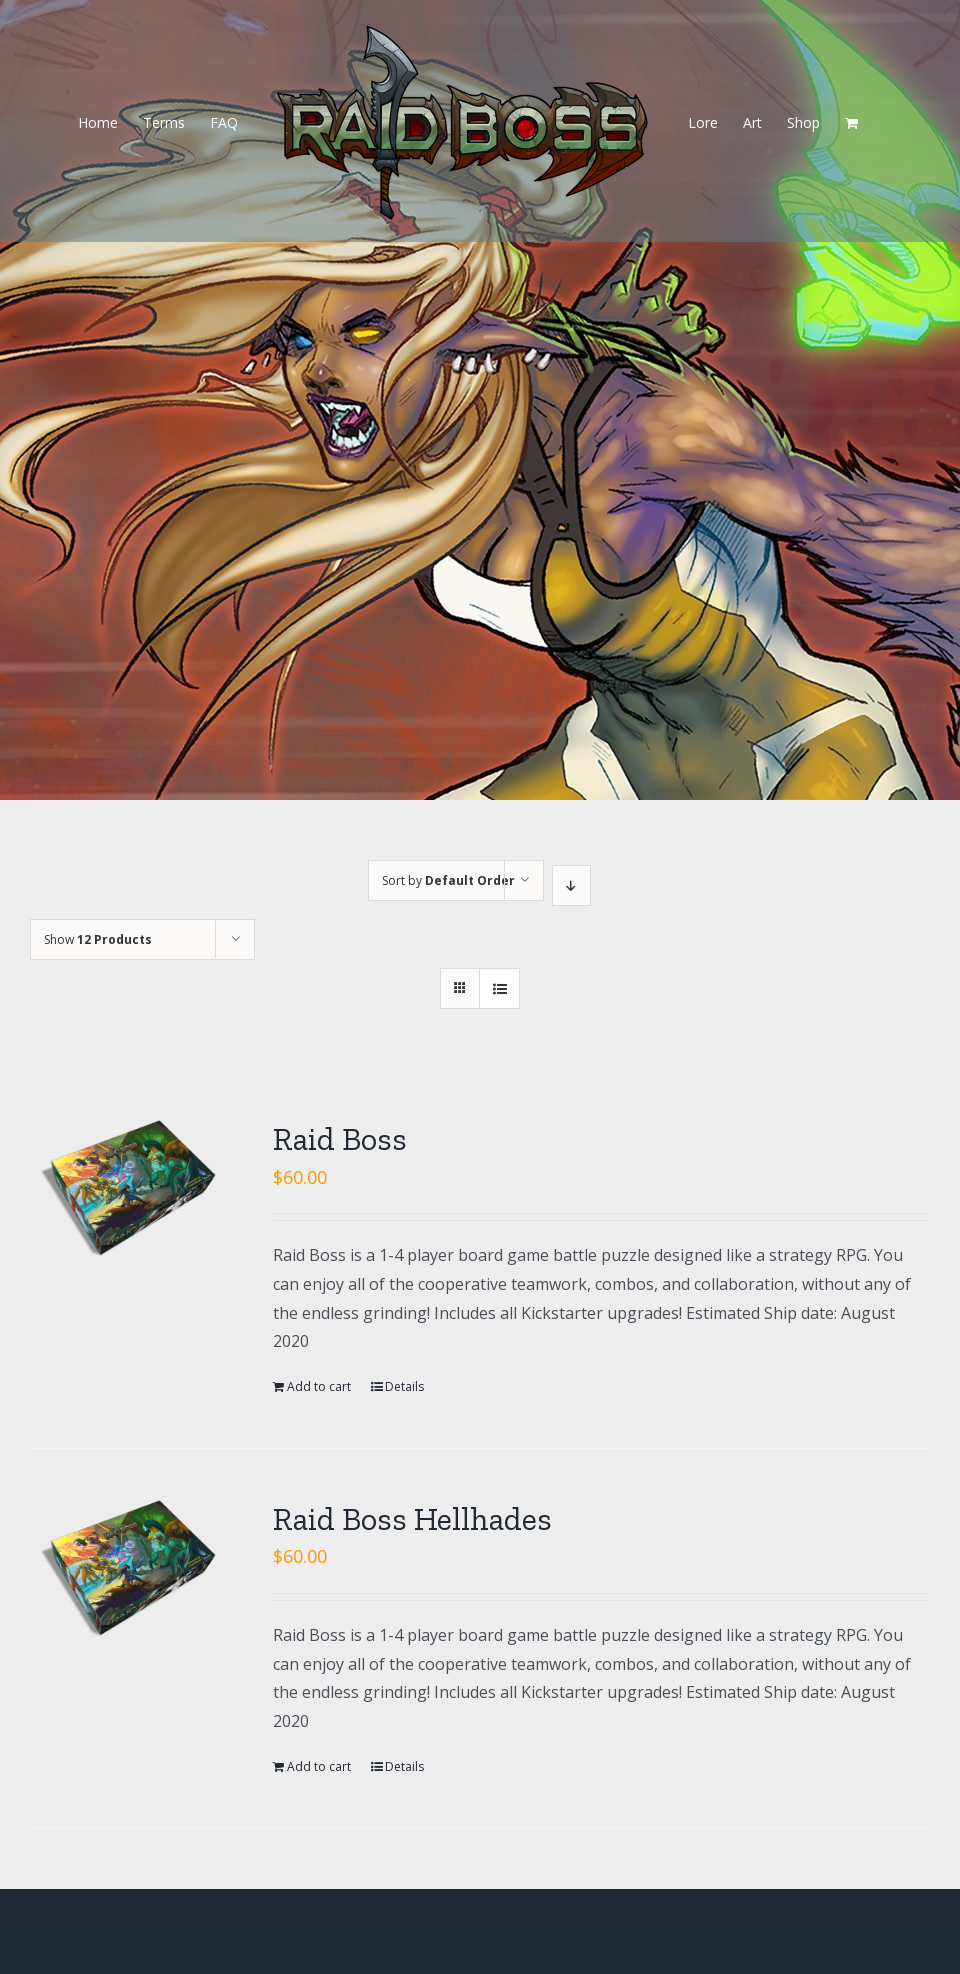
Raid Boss (340, 1139)
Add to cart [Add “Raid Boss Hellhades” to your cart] (319, 1766)
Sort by (448, 880)
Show (98, 939)
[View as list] (499, 988)
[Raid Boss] (133, 1188)
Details (404, 1386)
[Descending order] (571, 885)
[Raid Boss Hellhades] (133, 1568)
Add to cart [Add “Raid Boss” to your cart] (319, 1386)
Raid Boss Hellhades (412, 1519)
